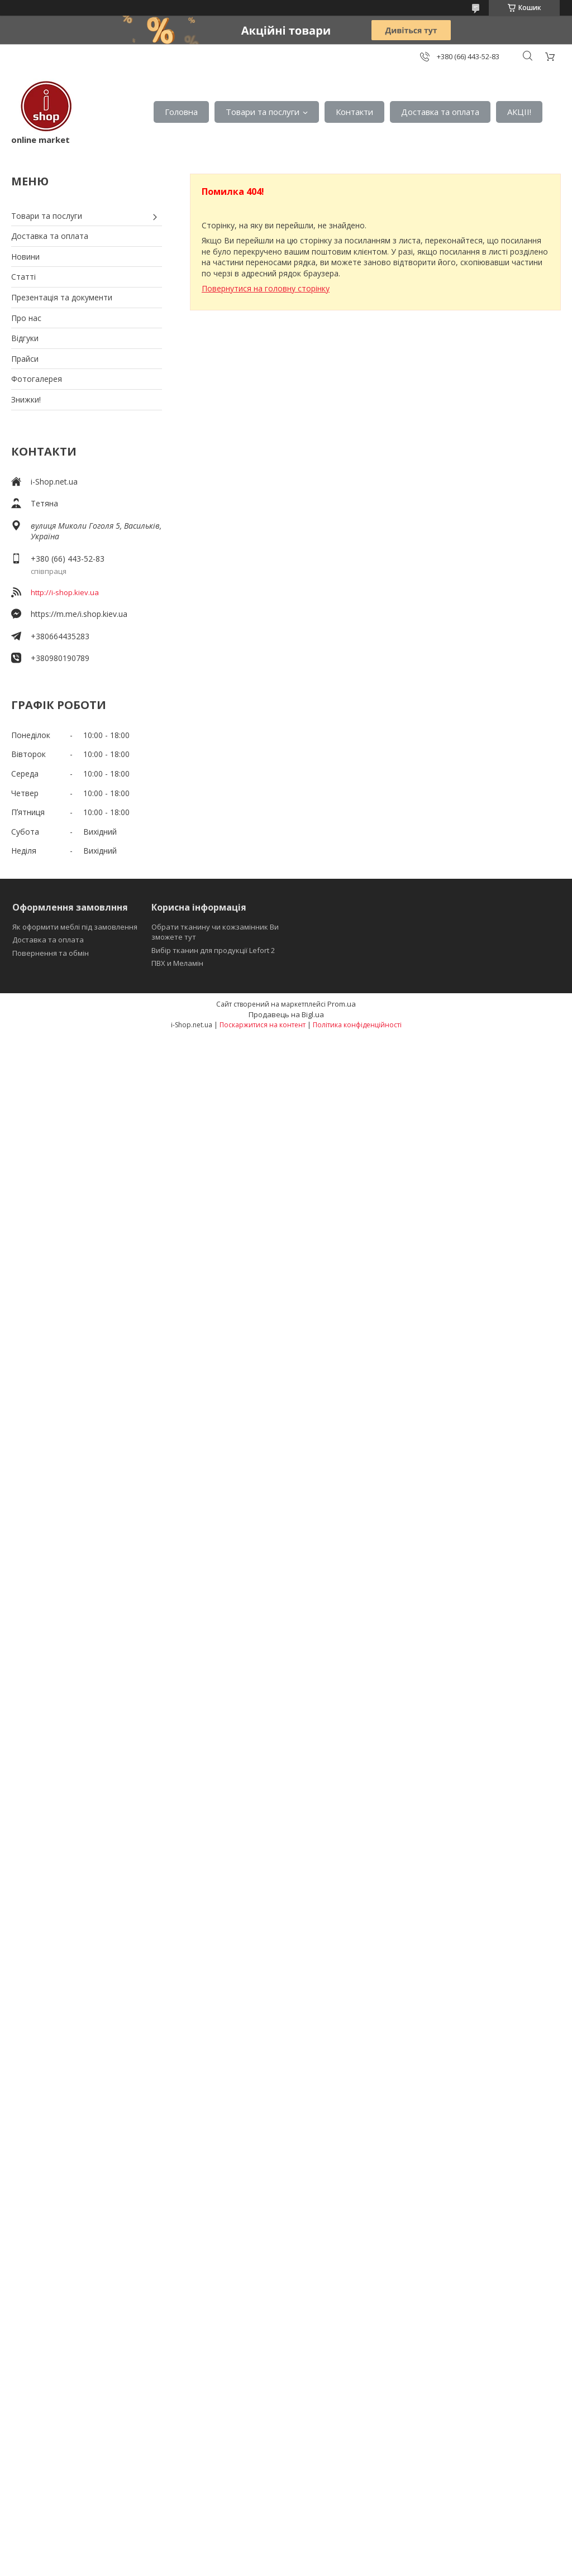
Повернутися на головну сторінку (266, 288)
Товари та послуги (262, 111)
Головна (181, 111)
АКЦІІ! (519, 111)
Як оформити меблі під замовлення (74, 927)
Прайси (25, 358)
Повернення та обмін (50, 953)
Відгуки (25, 338)
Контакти (354, 111)
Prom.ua (341, 1004)
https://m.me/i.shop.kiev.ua (79, 614)
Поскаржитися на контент (263, 1025)
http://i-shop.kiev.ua (65, 592)
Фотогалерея (36, 379)
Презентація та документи (61, 297)
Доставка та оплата (440, 111)
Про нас (26, 318)
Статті (23, 276)
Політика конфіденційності (357, 1025)
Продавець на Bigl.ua (286, 1014)
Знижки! (26, 399)
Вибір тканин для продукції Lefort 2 (213, 950)
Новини (25, 256)
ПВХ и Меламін (177, 963)
